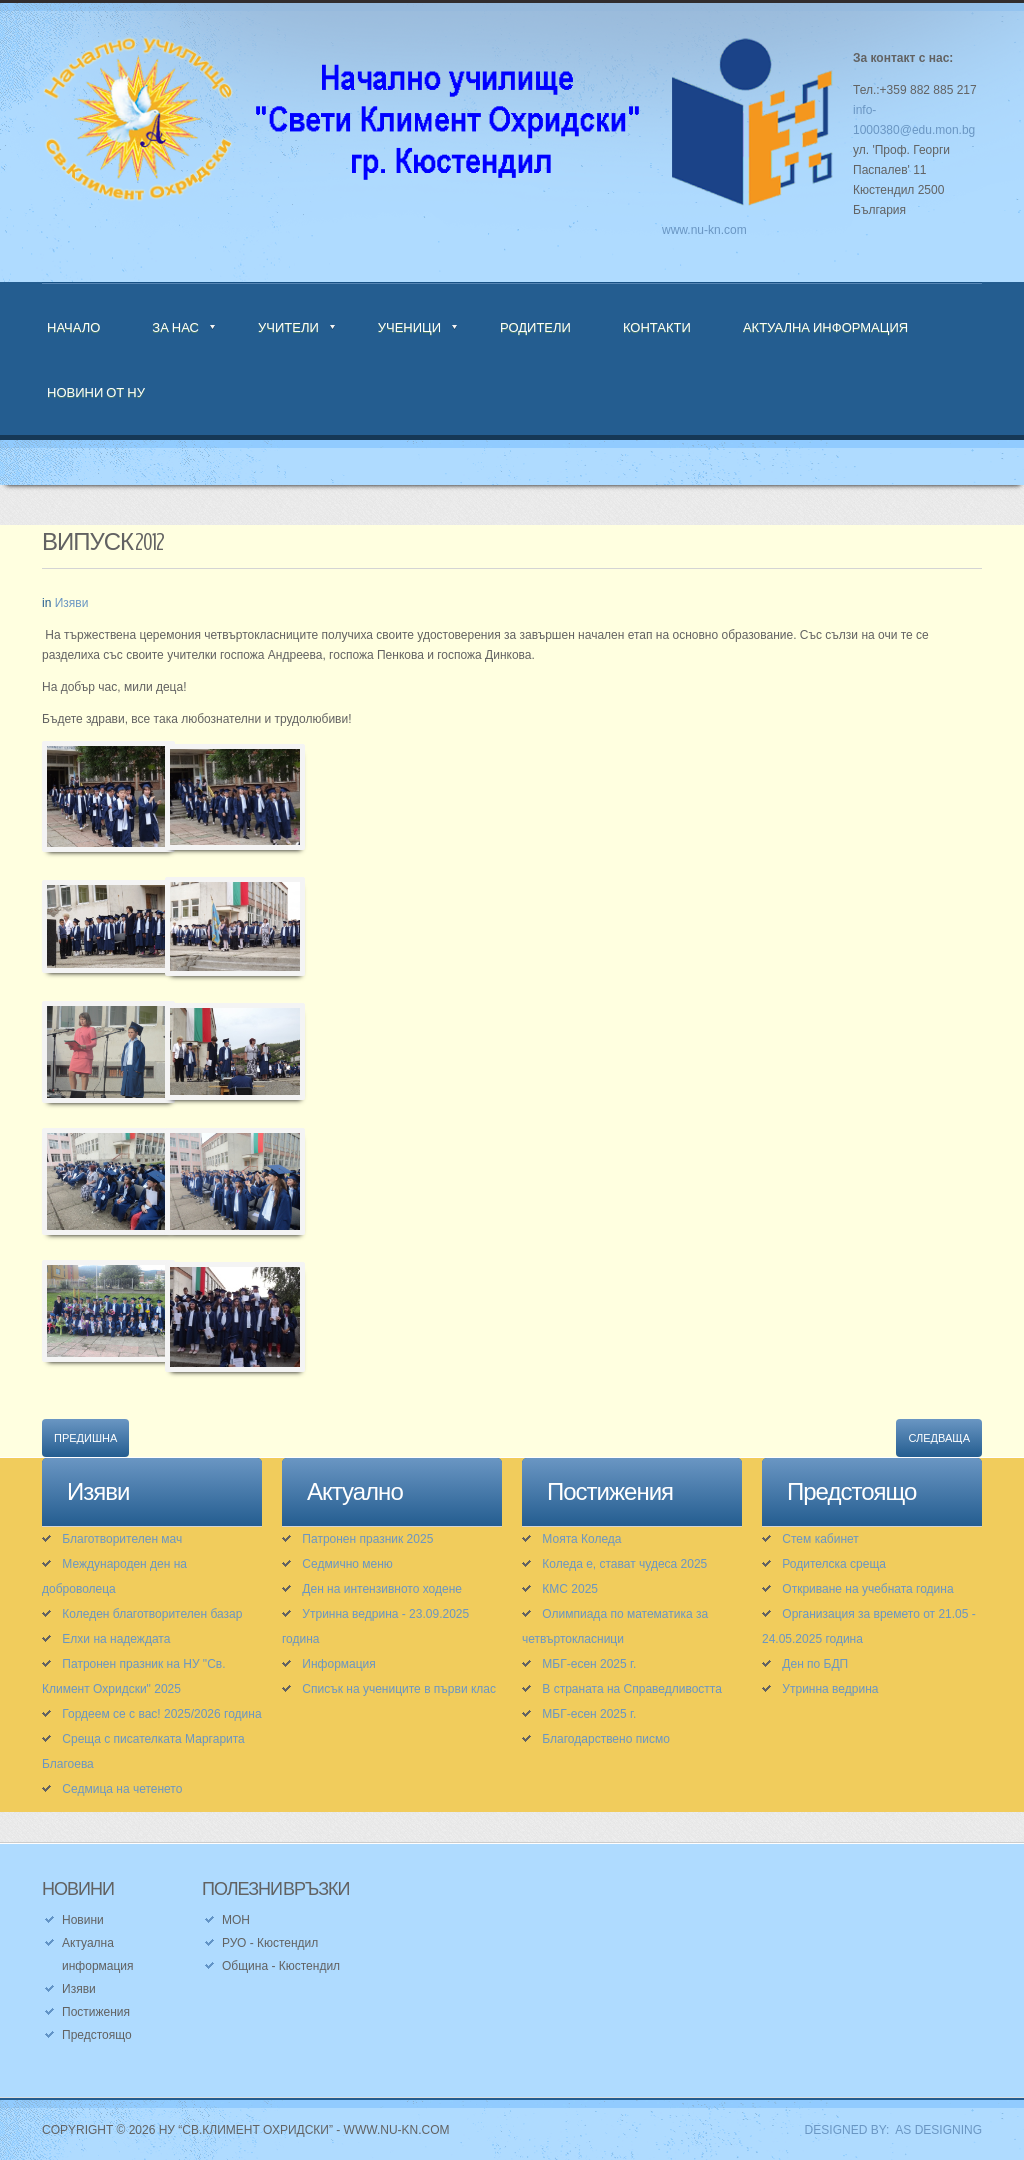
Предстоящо (97, 2035)
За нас (175, 327)
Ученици (409, 327)
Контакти (657, 327)
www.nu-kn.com (704, 230)
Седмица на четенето (122, 1789)
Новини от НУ (96, 392)
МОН (236, 1920)
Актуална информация (825, 327)
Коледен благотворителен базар (152, 1614)
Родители (535, 327)
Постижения (96, 2012)
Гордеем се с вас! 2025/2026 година (161, 1714)
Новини (83, 1920)
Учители (288, 327)
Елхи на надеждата (116, 1639)
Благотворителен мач (122, 1539)
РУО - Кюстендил (270, 1943)
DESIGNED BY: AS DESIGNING (886, 2130)
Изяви (72, 603)
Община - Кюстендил (281, 1966)
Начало (73, 327)
